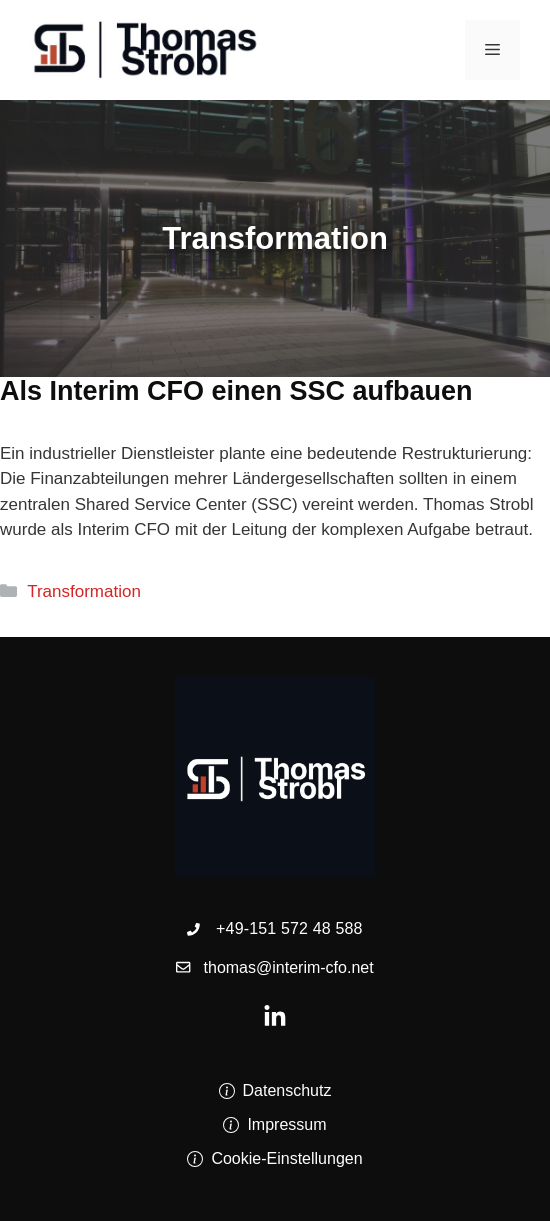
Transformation (84, 591)
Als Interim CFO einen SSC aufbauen (236, 391)
